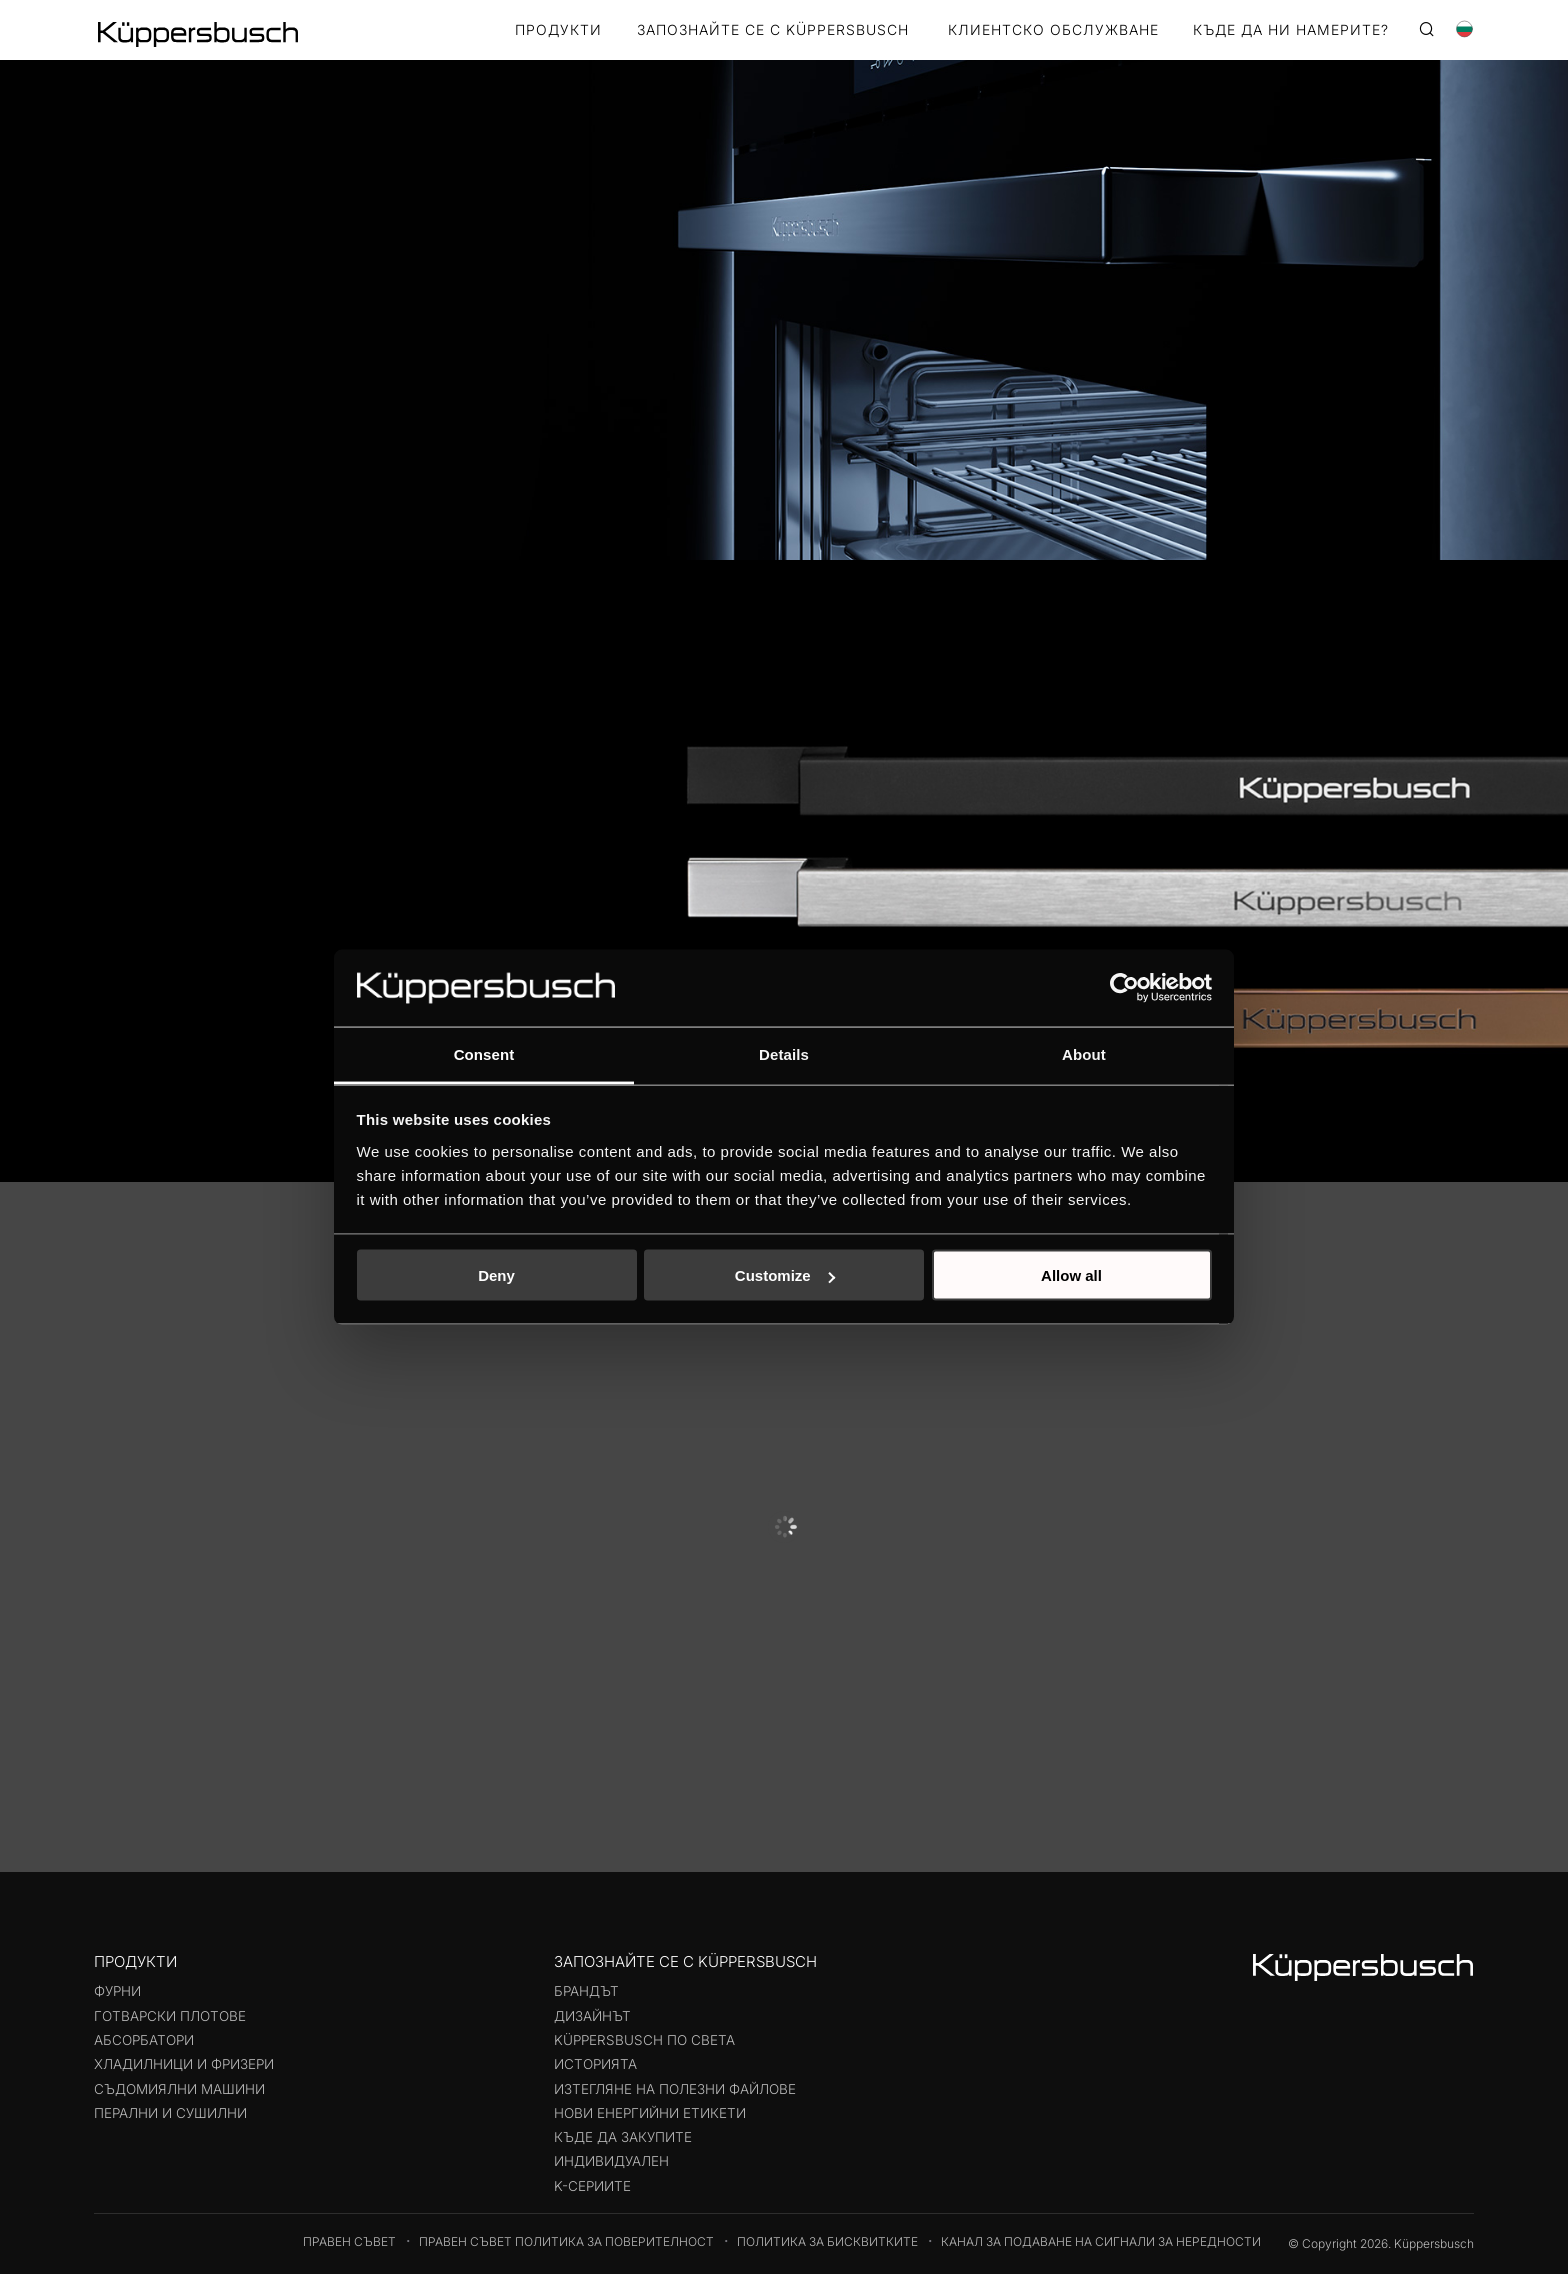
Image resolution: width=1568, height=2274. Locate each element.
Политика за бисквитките (827, 2241)
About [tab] (1084, 1053)
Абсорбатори (144, 2040)
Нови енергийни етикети (650, 2113)
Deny (496, 1275)
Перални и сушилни (170, 2113)
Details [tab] (784, 1053)
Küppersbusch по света (644, 2040)
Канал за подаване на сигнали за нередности (1101, 2241)
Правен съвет (349, 2241)
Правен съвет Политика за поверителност (566, 2241)
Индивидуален (611, 2161)
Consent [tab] (484, 1053)
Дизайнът (592, 2016)
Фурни (117, 1991)
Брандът (586, 1991)
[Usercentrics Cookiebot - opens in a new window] (1124, 988)
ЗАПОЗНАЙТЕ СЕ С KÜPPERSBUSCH (773, 30)
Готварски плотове (170, 2016)
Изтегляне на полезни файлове (675, 2089)
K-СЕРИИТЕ (592, 2186)
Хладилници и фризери (184, 2064)
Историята (595, 2064)
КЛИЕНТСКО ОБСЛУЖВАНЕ (1053, 30)
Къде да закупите (623, 2137)
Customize (785, 1275)
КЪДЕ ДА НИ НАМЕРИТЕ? (1291, 30)
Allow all (1071, 1275)
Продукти (558, 30)
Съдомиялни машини (179, 2089)
